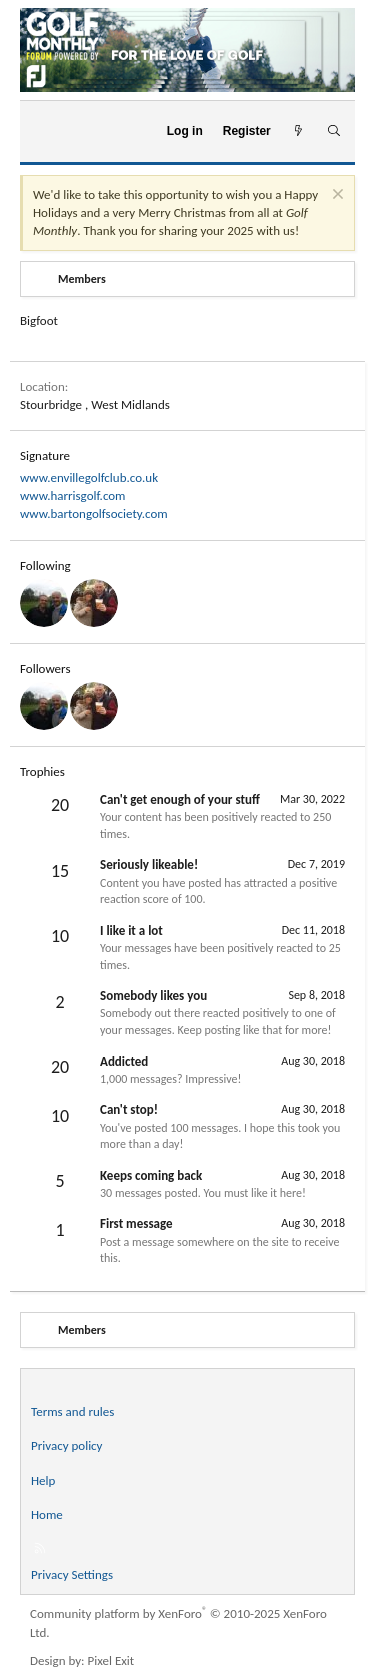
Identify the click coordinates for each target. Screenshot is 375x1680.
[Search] (333, 131)
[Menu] (43, 131)
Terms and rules (72, 1411)
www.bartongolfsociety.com (94, 513)
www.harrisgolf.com (73, 495)
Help (43, 1480)
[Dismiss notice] (335, 196)
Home (47, 1514)
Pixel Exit (111, 1660)
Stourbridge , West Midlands (95, 404)
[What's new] (298, 131)
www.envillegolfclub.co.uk (89, 477)
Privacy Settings (72, 1574)
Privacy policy (67, 1445)
